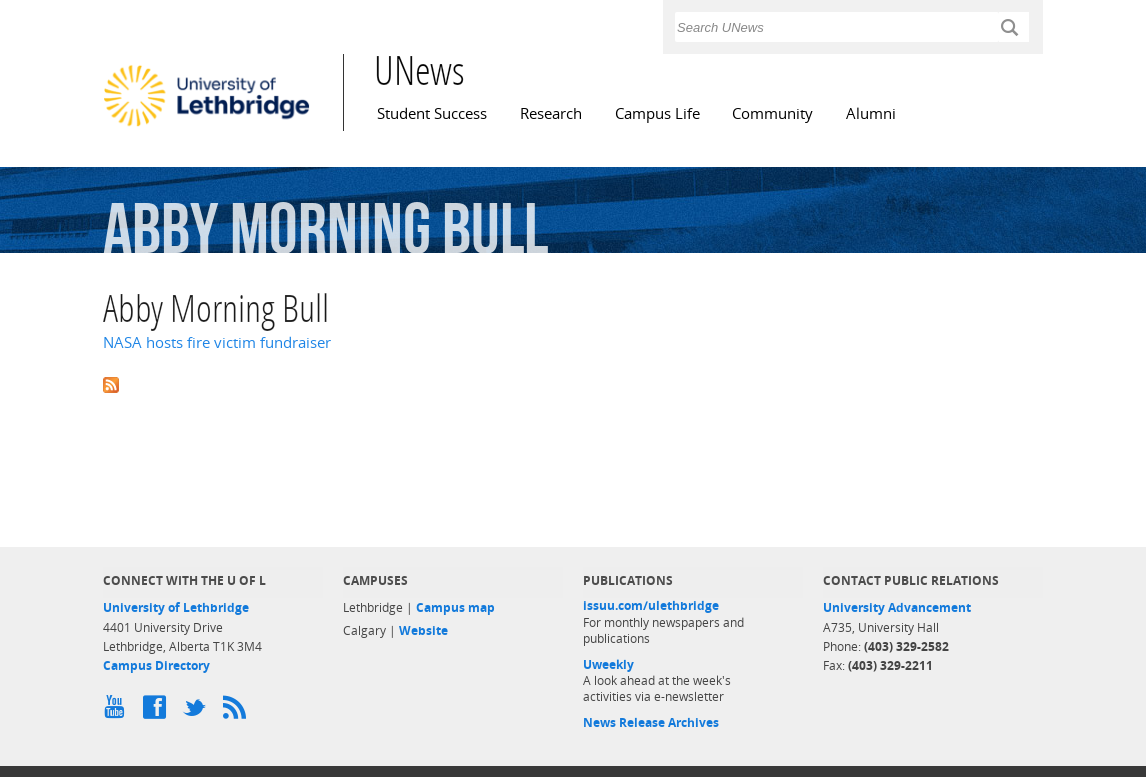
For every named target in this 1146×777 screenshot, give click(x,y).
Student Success (432, 113)
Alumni (871, 113)
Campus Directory (156, 665)
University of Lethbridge (176, 607)
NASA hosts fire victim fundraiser (217, 342)
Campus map (455, 607)
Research (551, 113)
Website (423, 630)
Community (772, 113)
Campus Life (657, 113)
